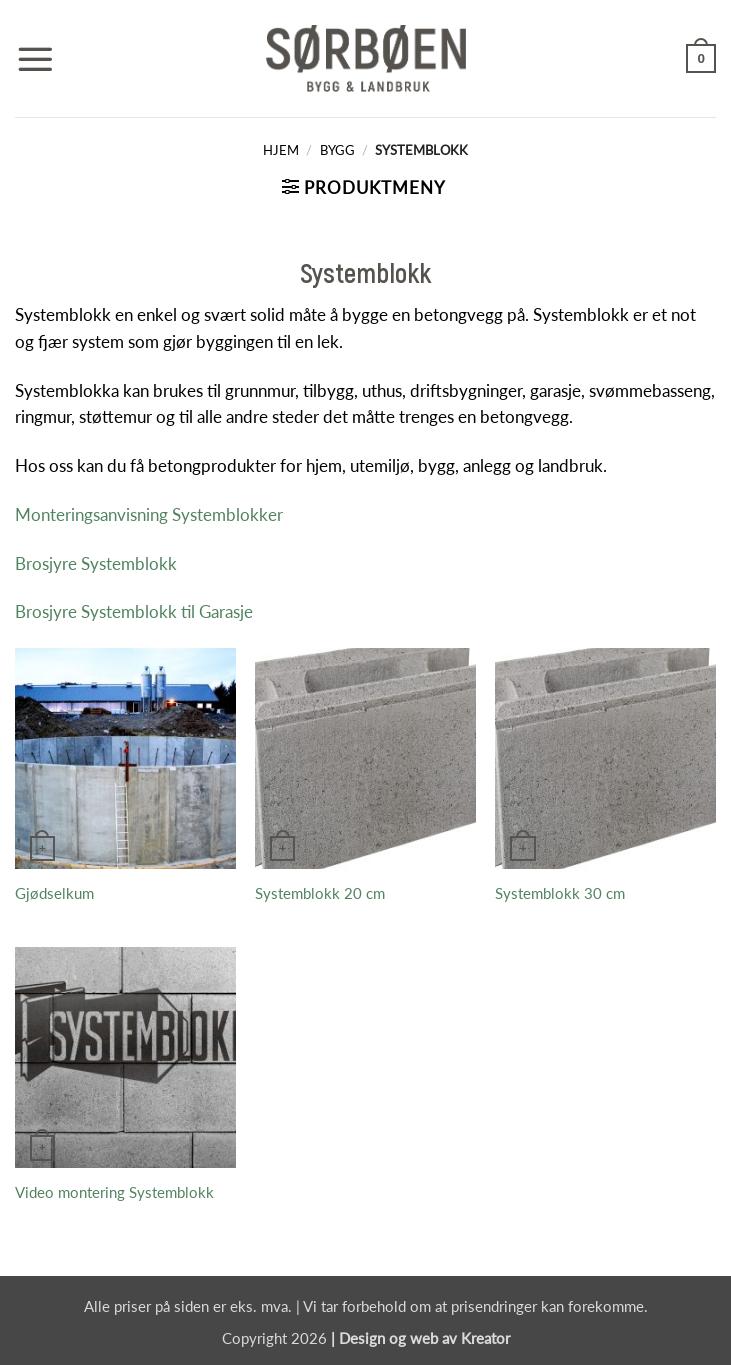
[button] (35, 59)
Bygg (337, 150)
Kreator (485, 1338)
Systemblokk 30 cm (560, 893)
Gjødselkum (54, 893)
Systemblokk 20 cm (320, 893)
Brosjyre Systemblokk (96, 563)
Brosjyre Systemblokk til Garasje (134, 611)
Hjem (281, 150)
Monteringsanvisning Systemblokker (149, 514)
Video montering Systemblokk (114, 1192)
